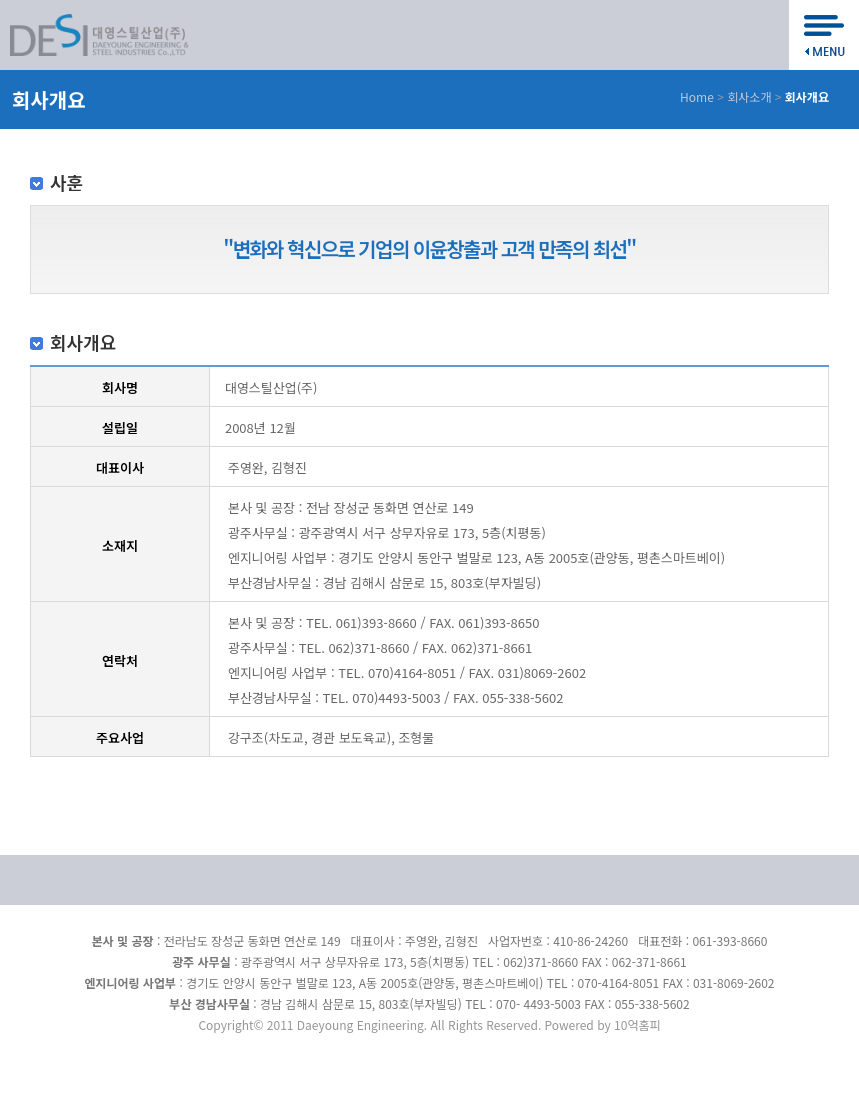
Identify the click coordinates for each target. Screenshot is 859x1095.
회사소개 (749, 96)
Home (697, 96)
